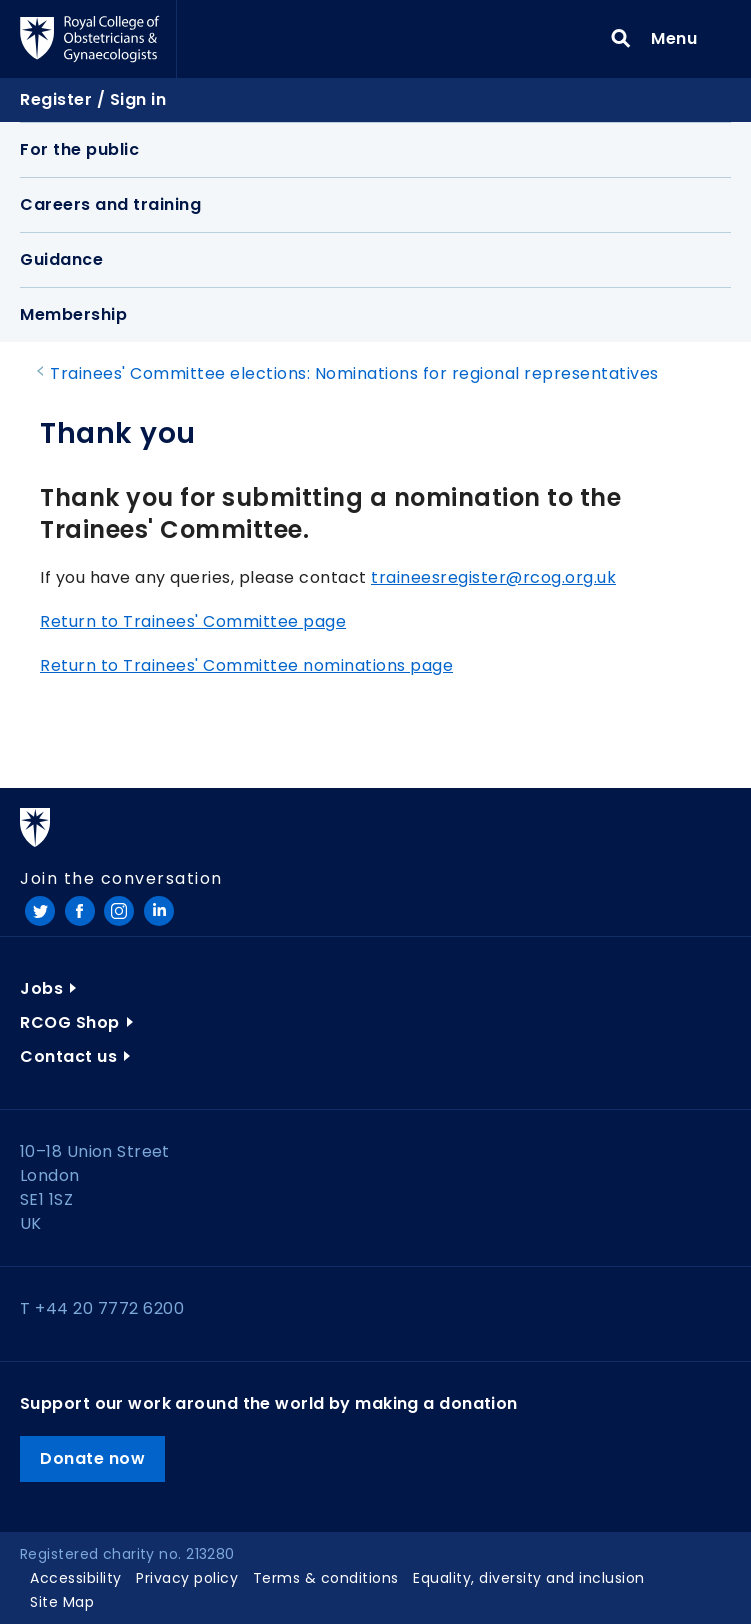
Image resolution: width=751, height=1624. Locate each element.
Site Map (62, 1602)
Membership (73, 314)
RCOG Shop (70, 1022)
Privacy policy (187, 1578)
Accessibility (76, 1578)
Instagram (119, 911)
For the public (79, 149)
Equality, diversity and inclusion (529, 1578)
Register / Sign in (93, 99)
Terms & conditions (326, 1578)
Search (621, 39)
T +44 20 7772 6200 (102, 1308)
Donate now (92, 1458)
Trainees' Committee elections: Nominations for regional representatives (354, 373)
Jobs (41, 988)
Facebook (80, 911)
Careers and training (110, 204)
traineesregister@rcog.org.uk (493, 577)
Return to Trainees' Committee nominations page (246, 665)
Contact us (68, 1056)
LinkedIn (159, 911)
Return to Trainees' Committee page (193, 621)
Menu (680, 38)
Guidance (61, 259)
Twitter (40, 911)
